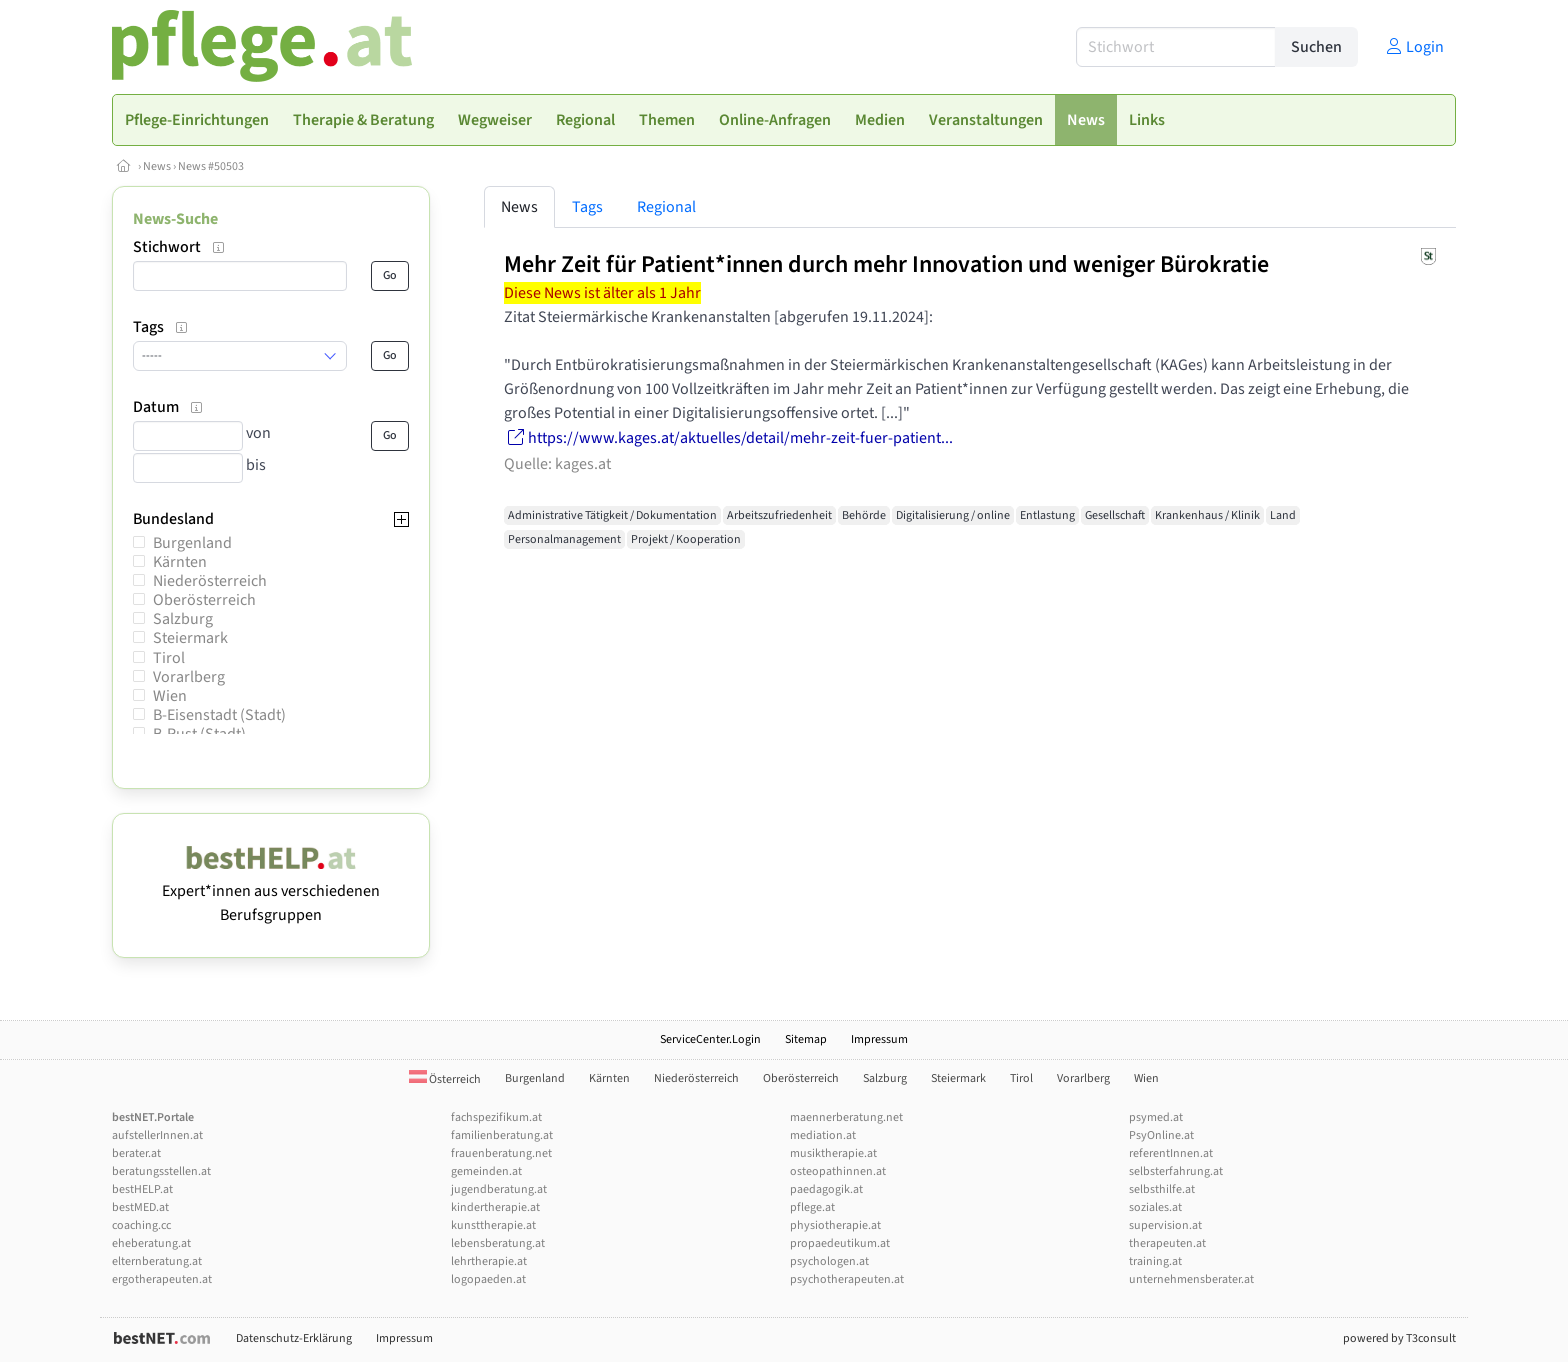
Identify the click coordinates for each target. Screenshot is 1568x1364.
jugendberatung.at (499, 1189)
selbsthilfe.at (1162, 1189)
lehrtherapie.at (489, 1261)
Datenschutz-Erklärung (294, 1338)
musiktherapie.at (833, 1153)
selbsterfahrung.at (1176, 1171)
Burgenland (192, 543)
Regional (666, 207)
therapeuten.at (1167, 1243)
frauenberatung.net (501, 1153)
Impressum (879, 1039)
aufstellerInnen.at (157, 1135)
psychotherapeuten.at (847, 1279)
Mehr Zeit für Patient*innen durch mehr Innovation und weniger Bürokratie (886, 264)
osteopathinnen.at (838, 1171)
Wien (170, 696)
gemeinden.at (486, 1171)
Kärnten (180, 562)
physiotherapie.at (835, 1225)
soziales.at (1155, 1207)
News (157, 166)
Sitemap (806, 1039)
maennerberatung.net (846, 1117)
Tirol (169, 658)
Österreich (445, 1079)
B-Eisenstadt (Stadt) (219, 715)
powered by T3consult (1399, 1338)
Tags (587, 207)
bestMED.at (140, 1207)
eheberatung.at (151, 1243)
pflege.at (812, 1207)
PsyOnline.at (1161, 1135)
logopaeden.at (488, 1279)
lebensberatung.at (498, 1243)
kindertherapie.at (495, 1207)
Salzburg (183, 619)
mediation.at (823, 1135)
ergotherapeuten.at (162, 1279)
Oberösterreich (204, 600)
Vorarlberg (189, 677)
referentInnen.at (1171, 1153)
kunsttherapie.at (493, 1225)
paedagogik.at (826, 1189)
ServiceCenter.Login (710, 1039)
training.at (1155, 1261)
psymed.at (1156, 1117)
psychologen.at (829, 1261)
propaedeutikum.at (840, 1243)
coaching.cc (141, 1225)
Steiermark (190, 638)
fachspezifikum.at (496, 1117)
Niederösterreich (210, 581)
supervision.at (1165, 1225)
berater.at (136, 1153)
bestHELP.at (142, 1189)
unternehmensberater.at (1191, 1279)
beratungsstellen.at (161, 1171)
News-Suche (175, 219)
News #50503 (211, 166)
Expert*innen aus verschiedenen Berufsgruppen (271, 891)
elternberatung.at (157, 1261)
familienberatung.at (502, 1135)
